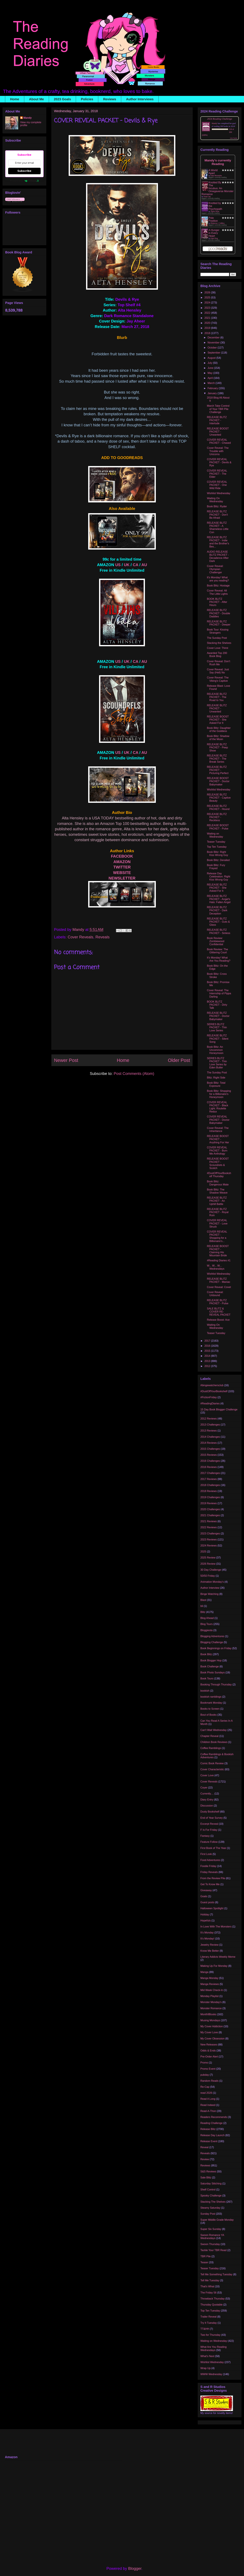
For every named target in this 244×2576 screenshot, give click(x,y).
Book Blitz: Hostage (218, 585)
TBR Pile (205, 2256)
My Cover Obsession (212, 2038)
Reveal (204, 2147)
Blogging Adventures (212, 1636)
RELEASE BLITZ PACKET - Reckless (217, 817)
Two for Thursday (210, 2334)
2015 (207, 1350)
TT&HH (204, 2328)
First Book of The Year (213, 1848)
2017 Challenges (210, 1473)
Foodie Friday (208, 1866)
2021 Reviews (208, 1521)
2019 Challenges (210, 1497)
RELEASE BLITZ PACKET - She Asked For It (217, 887)
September (214, 352)
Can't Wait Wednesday (213, 1730)
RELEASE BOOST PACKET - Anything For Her (218, 1139)
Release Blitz (208, 2129)
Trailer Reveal (208, 2316)
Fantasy (205, 1835)
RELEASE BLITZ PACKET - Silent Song (217, 1038)
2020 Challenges (210, 1509)
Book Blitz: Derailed (218, 860)
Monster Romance (211, 2008)
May (210, 373)
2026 (207, 292)
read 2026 (206, 2092)
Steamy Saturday (210, 2207)
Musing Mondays (210, 2020)
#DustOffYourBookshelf (213, 1391)
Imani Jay (207, 196)
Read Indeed (207, 2105)
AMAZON (121, 862)
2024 (207, 302)
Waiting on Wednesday (213, 2340)
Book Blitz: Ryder (217, 506)
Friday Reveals (209, 1872)
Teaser (204, 2262)
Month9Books (208, 2014)
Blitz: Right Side (216, 1077)
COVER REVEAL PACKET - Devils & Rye (219, 462)
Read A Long (207, 2098)
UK (127, 565)
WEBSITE (122, 872)
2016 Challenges (210, 1460)
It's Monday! (207, 1938)
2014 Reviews (208, 1442)
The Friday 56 (208, 2292)
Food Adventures (210, 1860)
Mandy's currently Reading (217, 162)
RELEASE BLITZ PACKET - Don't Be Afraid (217, 514)
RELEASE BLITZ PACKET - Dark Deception (217, 910)
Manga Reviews (209, 1984)
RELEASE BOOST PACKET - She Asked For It (218, 719)
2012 (207, 1366)
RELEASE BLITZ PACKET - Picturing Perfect (217, 770)
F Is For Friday (208, 1829)
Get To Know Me (210, 1884)
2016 (207, 1345)
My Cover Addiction (211, 2026)
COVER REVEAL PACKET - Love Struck (217, 1223)
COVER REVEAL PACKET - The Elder (217, 473)
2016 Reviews (208, 1467)
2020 (207, 323)
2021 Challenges (210, 1515)
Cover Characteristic (212, 1769)
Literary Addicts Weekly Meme (217, 1956)
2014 (207, 1355)
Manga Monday (209, 1978)
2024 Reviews (208, 1545)
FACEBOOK (122, 856)
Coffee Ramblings (210, 1748)
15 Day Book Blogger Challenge (218, 1409)
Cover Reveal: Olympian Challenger (215, 569)
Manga (204, 1972)
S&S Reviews (208, 2171)
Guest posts (207, 1902)
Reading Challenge (211, 2123)
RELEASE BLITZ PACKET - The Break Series (217, 758)
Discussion (206, 1805)
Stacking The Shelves (212, 2201)
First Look (206, 1854)
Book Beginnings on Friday (215, 1648)
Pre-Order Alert (209, 2056)
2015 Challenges (210, 1448)
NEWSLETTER (121, 878)
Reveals (102, 937)
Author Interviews (140, 99)
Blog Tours (206, 1624)
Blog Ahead (207, 1618)
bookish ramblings (210, 1696)
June (211, 368)
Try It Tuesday (208, 2322)
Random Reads (209, 2080)
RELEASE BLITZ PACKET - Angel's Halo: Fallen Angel (218, 899)
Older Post (179, 1060)
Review (204, 2159)
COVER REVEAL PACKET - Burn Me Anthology (217, 1150)
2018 (207, 333)
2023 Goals (62, 99)
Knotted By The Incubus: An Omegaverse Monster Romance (218, 188)
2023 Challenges (210, 1533)
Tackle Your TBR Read (213, 2250)
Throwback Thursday (212, 2298)
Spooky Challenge (211, 2195)
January (212, 393)
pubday (204, 2074)
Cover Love (207, 1775)
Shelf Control (208, 2189)
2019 (207, 328)
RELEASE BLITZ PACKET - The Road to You (217, 697)
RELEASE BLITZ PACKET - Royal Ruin (218, 1212)
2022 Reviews (208, 1527)
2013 (207, 1361)
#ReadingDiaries (210, 1403)
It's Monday (207, 1932)
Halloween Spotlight (211, 1908)
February (213, 388)
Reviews (109, 99)
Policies (87, 99)
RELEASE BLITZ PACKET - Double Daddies (218, 613)
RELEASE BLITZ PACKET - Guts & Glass (218, 921)
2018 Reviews (208, 1491)
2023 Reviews (208, 1539)
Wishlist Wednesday (218, 493)
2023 (207, 307)
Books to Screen (209, 1708)
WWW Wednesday (211, 2374)
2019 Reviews (208, 1503)
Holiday (204, 1914)
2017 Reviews (208, 1479)
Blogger (134, 2568)
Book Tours (206, 1678)
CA (135, 565)
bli (201, 1606)
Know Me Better (209, 1950)
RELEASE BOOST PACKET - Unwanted (218, 431)
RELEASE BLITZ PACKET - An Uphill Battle (217, 1200)
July (210, 362)
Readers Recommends (213, 2117)
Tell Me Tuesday (209, 2280)
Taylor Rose (215, 211)
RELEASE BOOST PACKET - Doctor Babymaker (218, 781)
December (214, 337)
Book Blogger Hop (211, 1660)
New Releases (208, 2044)
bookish (204, 1690)
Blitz (202, 1612)
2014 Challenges (210, 1436)
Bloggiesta (206, 1630)
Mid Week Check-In (211, 1990)
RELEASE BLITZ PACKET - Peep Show (217, 747)
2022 (207, 312)
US (118, 565)
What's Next (207, 2356)
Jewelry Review (209, 1944)
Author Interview (209, 1587)
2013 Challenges (210, 1424)
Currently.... (207, 1793)
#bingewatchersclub (211, 1385)
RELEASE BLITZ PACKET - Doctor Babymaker (218, 1016)
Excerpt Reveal (209, 1823)
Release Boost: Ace (218, 1319)
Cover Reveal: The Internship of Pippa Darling (219, 993)
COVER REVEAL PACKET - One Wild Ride (217, 484)
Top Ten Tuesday (217, 846)
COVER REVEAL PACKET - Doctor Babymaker (218, 1119)
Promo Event (207, 2068)
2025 (207, 297)
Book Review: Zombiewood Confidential (215, 941)
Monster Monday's (211, 2002)
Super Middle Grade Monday (217, 2219)
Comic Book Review (212, 1763)
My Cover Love (209, 2032)
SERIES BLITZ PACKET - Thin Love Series (217, 1027)
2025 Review (208, 1557)
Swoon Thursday (210, 2244)
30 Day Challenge (210, 1569)
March (212, 383)
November (214, 342)
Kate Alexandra (216, 176)
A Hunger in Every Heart (214, 233)
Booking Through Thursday (216, 1684)
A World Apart (213, 172)
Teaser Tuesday (216, 841)
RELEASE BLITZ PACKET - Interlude (217, 420)
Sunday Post (207, 2213)
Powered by (24, 180)
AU (144, 565)
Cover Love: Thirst (217, 648)
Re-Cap (204, 2086)
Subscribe (24, 170)
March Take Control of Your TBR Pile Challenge (218, 408)
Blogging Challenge (211, 1642)
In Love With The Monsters (215, 1926)
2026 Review (208, 1563)
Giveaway (206, 1890)
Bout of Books (208, 1714)
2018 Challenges (210, 1485)
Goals (203, 1896)
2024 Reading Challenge (219, 118)
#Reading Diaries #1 (218, 1260)
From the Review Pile (212, 1878)
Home (14, 99)
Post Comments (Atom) (134, 1073)
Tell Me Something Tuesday (216, 2274)
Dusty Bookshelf (209, 1811)
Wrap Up (205, 2368)
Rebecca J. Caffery (217, 223)
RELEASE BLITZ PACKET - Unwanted (217, 708)
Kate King (214, 238)
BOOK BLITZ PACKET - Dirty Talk (217, 1004)
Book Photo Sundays (212, 1672)
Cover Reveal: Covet (219, 1287)
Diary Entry (206, 1799)
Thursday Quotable (211, 2304)
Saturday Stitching (211, 2183)
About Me (36, 99)
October (212, 347)
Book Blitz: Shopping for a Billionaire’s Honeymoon (219, 1094)
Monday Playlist (209, 1996)
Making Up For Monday (213, 1966)
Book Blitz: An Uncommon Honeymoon (215, 1049)
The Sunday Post (217, 638)
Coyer (203, 1787)
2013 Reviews (208, 1430)
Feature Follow (209, 1841)
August (212, 357)
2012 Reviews (208, 1418)
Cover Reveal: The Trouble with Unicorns (218, 451)
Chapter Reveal (209, 1736)
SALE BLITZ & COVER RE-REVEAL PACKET (218, 1311)
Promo (204, 2062)
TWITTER (122, 867)
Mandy (27, 117)
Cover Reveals (80, 937)
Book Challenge (209, 1666)
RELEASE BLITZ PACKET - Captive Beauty (219, 797)
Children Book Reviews (213, 1742)
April (210, 378)
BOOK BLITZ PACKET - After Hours (217, 602)
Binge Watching (209, 1594)
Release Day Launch (212, 2135)
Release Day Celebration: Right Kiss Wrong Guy (218, 876)
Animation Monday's (212, 1581)
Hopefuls (205, 1920)
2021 (207, 317)
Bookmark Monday (211, 1702)
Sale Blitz (205, 2177)
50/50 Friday (207, 1575)
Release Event (208, 2141)
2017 (207, 1340)
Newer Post (66, 1060)
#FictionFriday (208, 1397)
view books (233, 138)
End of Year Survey (211, 1817)
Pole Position (213, 219)
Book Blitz (206, 1654)
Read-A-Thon (208, 2111)
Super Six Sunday (210, 2229)
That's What (207, 2286)
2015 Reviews (208, 1454)
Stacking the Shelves (219, 643)
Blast (203, 1600)
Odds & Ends (208, 2050)
